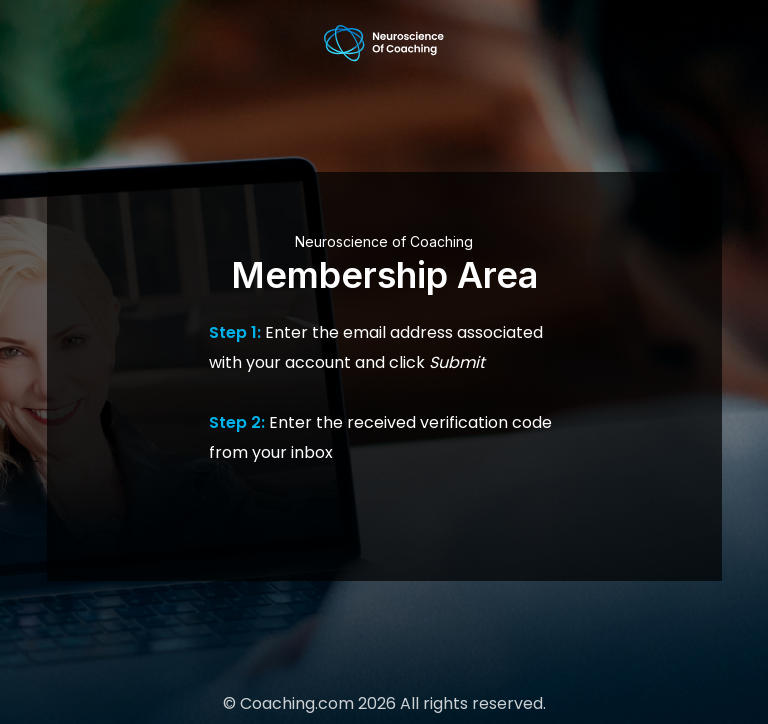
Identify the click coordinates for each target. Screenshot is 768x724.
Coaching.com (297, 703)
